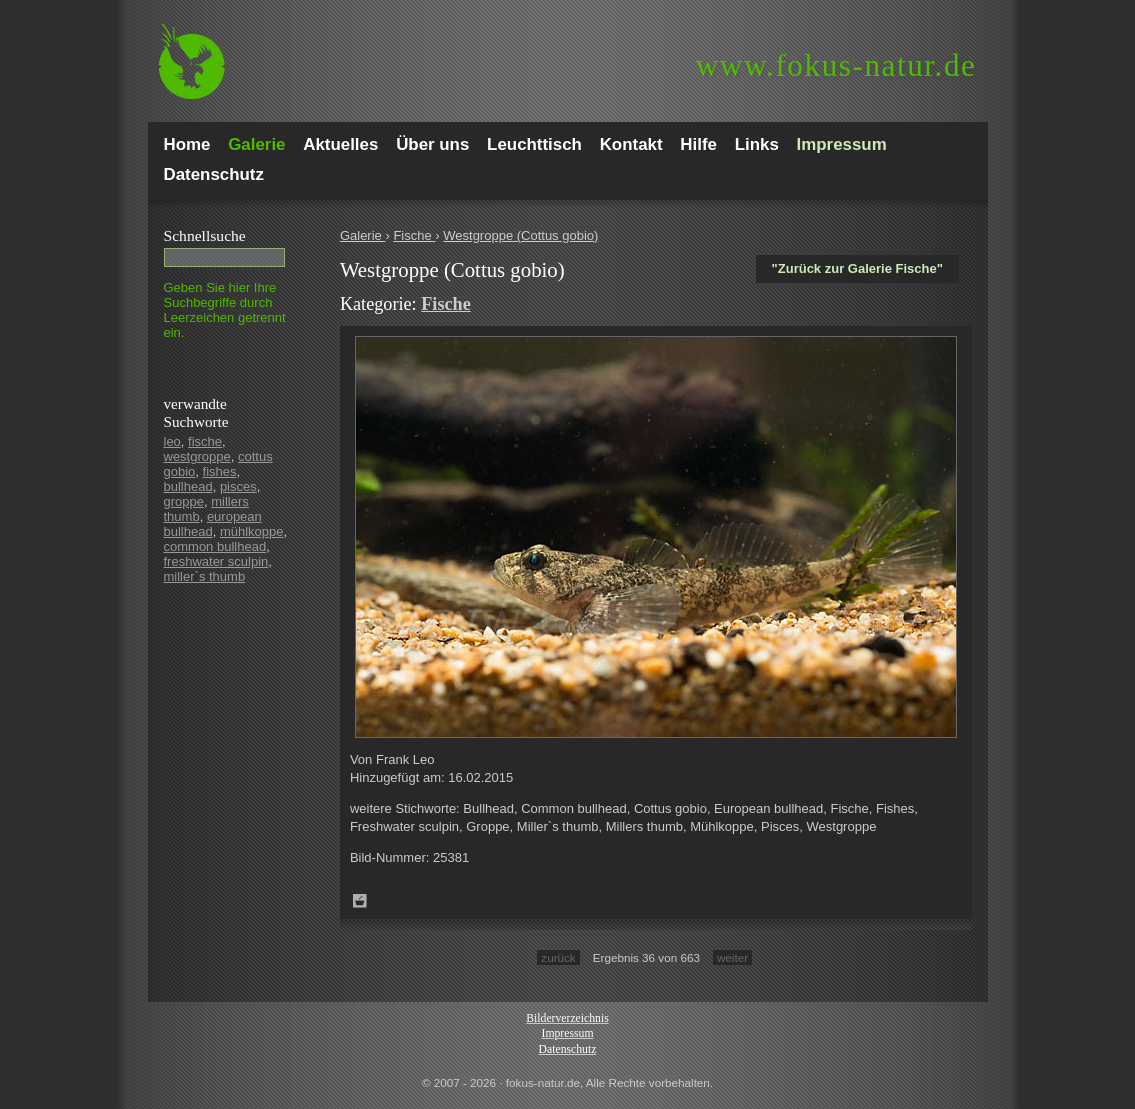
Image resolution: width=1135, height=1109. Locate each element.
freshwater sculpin (216, 561)
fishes (220, 471)
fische (205, 441)
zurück (558, 957)
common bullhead (215, 546)
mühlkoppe (252, 531)
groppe (184, 501)
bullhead (188, 486)
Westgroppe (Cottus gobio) (520, 235)
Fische (414, 235)
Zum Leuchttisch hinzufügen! (360, 901)
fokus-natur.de (836, 65)
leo (172, 441)
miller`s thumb (205, 576)
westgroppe (197, 456)
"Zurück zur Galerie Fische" (857, 268)
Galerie (363, 235)
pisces (238, 486)
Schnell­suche (205, 235)
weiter (732, 957)
